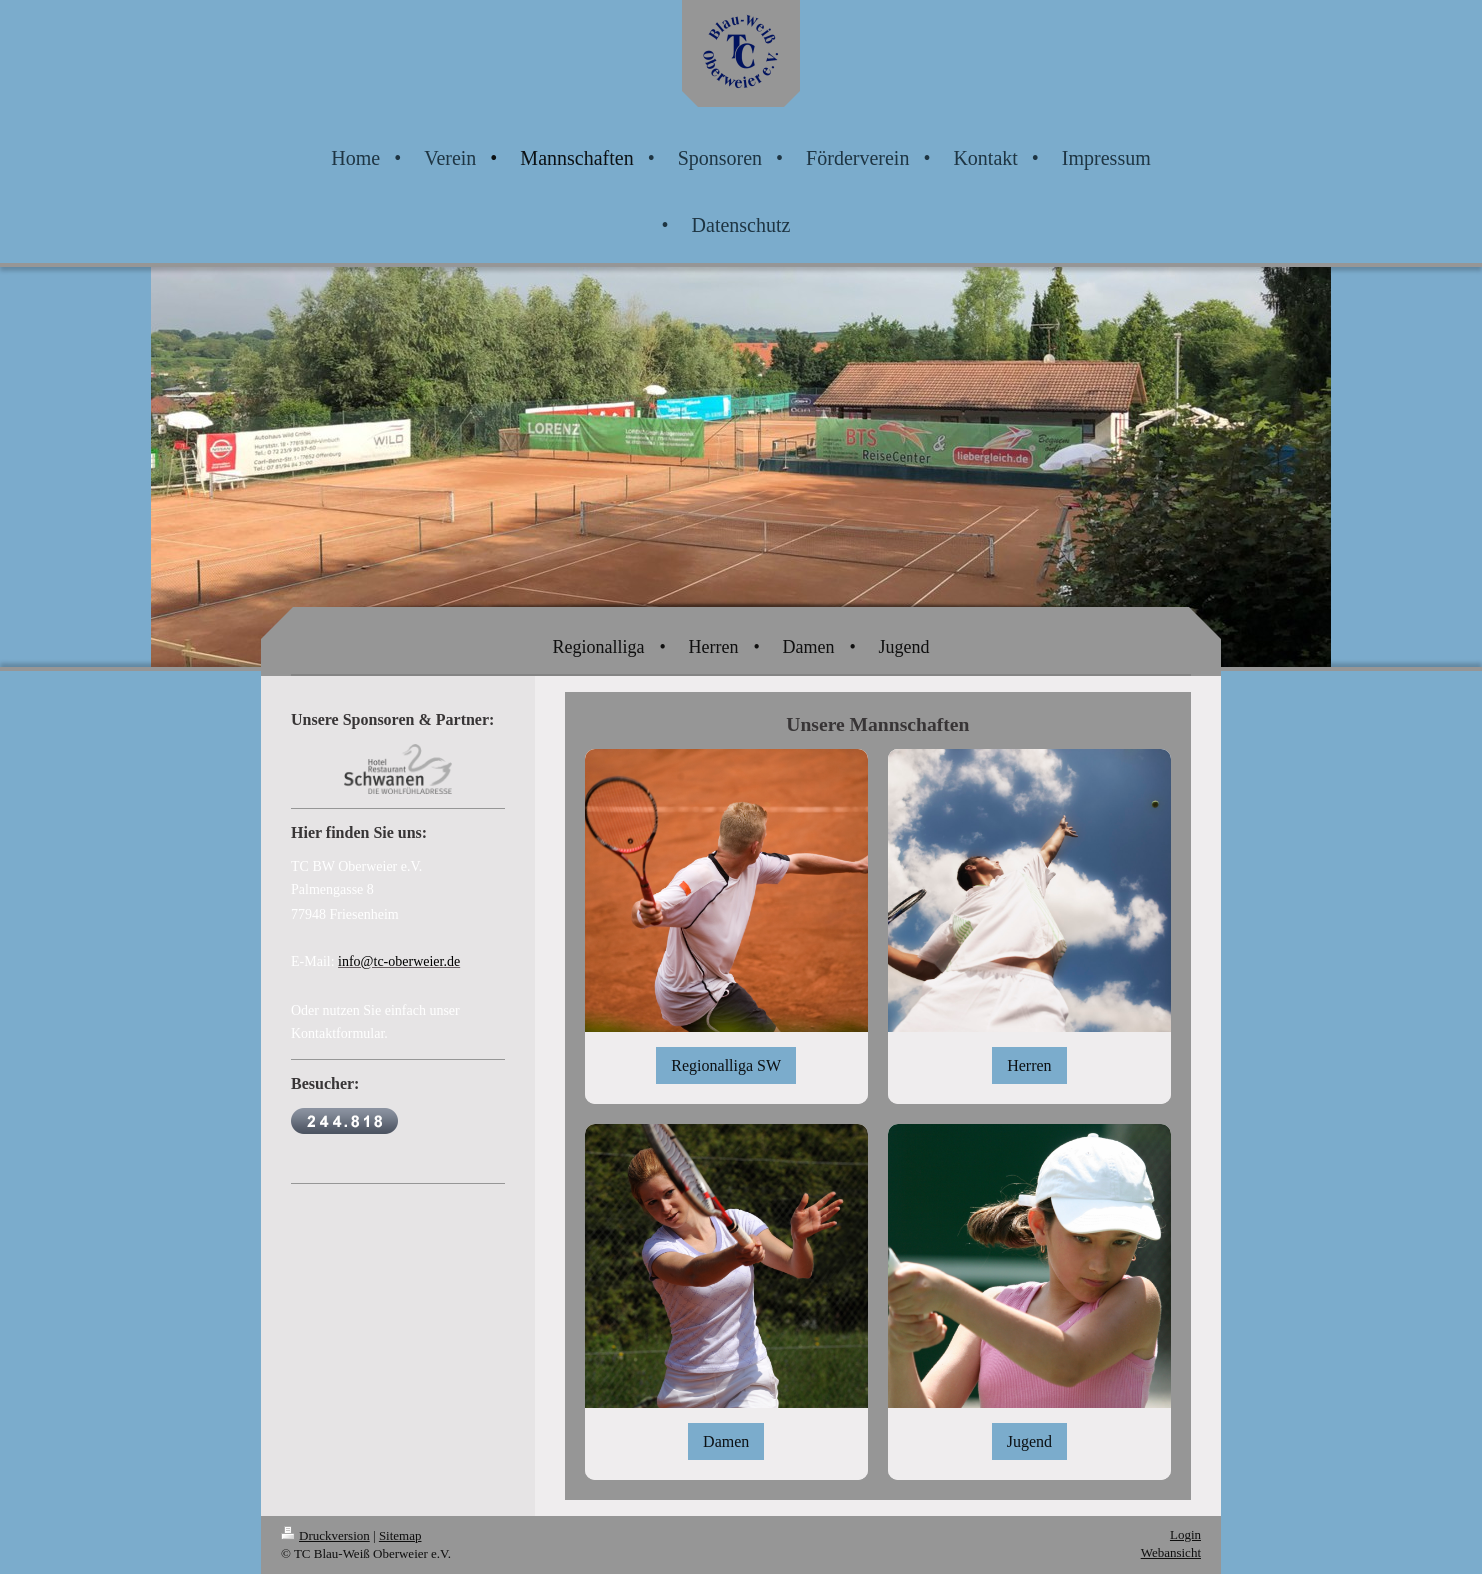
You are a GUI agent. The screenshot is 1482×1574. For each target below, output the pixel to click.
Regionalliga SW (726, 1065)
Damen (726, 1441)
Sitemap (400, 1535)
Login (1185, 1534)
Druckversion (325, 1535)
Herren (1029, 1065)
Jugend (1029, 1441)
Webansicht (1171, 1552)
